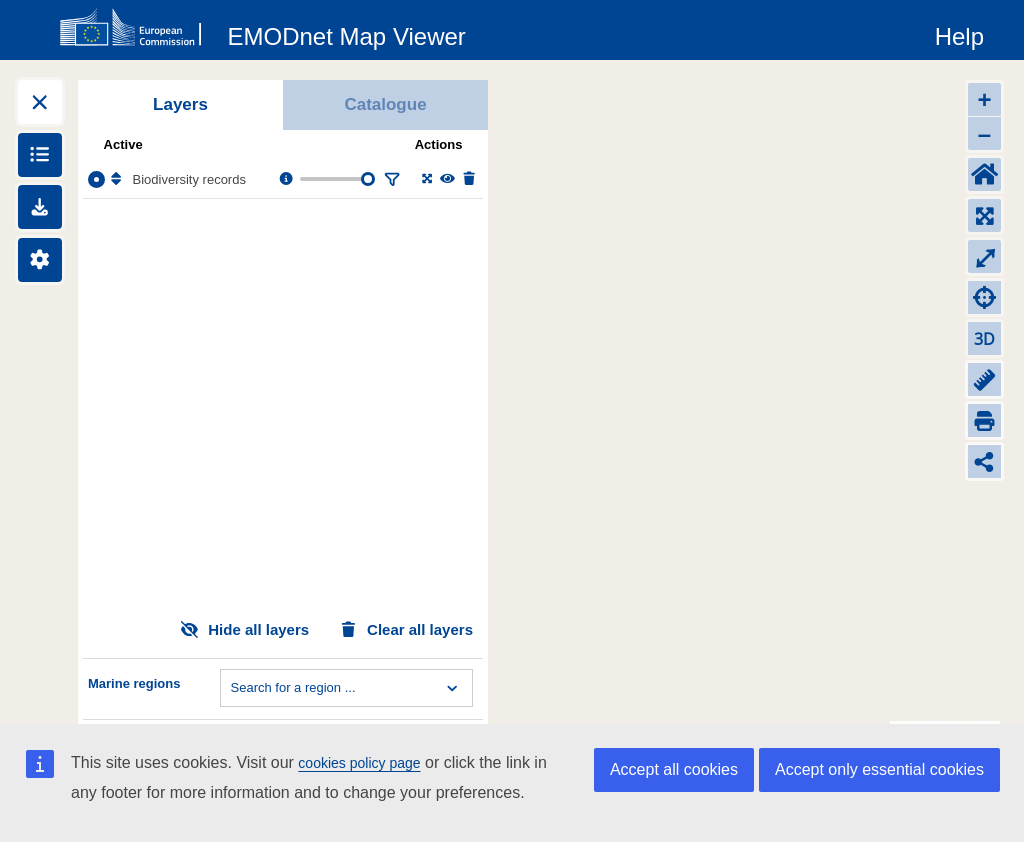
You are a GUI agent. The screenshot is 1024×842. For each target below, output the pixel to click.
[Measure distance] (984, 379)
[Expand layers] (40, 102)
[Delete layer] (467, 179)
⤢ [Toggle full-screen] (985, 256)
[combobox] (233, 688)
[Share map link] (984, 461)
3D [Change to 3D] (984, 339)
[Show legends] (40, 155)
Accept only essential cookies (879, 769)
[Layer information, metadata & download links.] (284, 179)
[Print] (984, 420)
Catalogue (385, 104)
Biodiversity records (189, 179)
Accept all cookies (674, 769)
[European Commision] (135, 28)
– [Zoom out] (984, 133)
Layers (180, 104)
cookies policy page (359, 763)
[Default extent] (984, 174)
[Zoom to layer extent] (425, 179)
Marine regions (134, 683)
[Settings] (40, 260)
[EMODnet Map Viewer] (347, 33)
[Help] (959, 33)
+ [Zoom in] (984, 99)
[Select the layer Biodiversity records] (96, 179)
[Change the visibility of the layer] (446, 179)
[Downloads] (40, 207)
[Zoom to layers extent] (984, 215)
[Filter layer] (390, 179)
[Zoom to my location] (984, 297)
